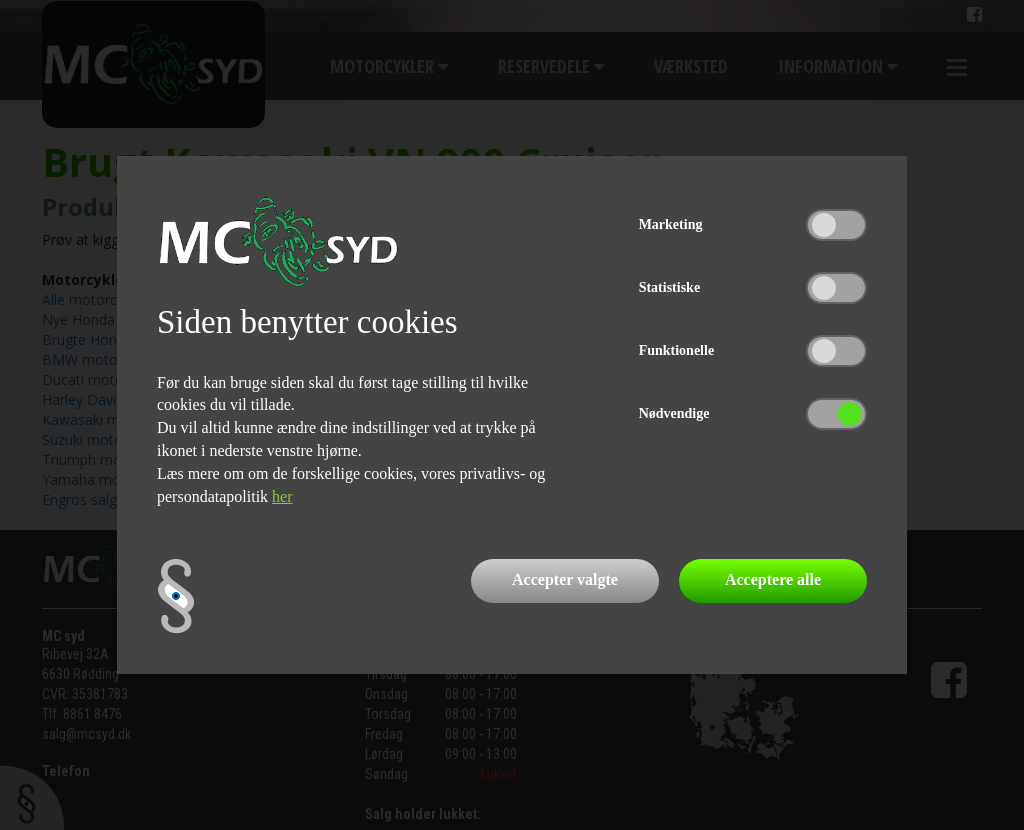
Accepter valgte (565, 579)
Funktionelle (676, 350)
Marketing (671, 224)
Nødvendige (674, 413)
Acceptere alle (773, 579)
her (282, 496)
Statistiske (669, 287)
